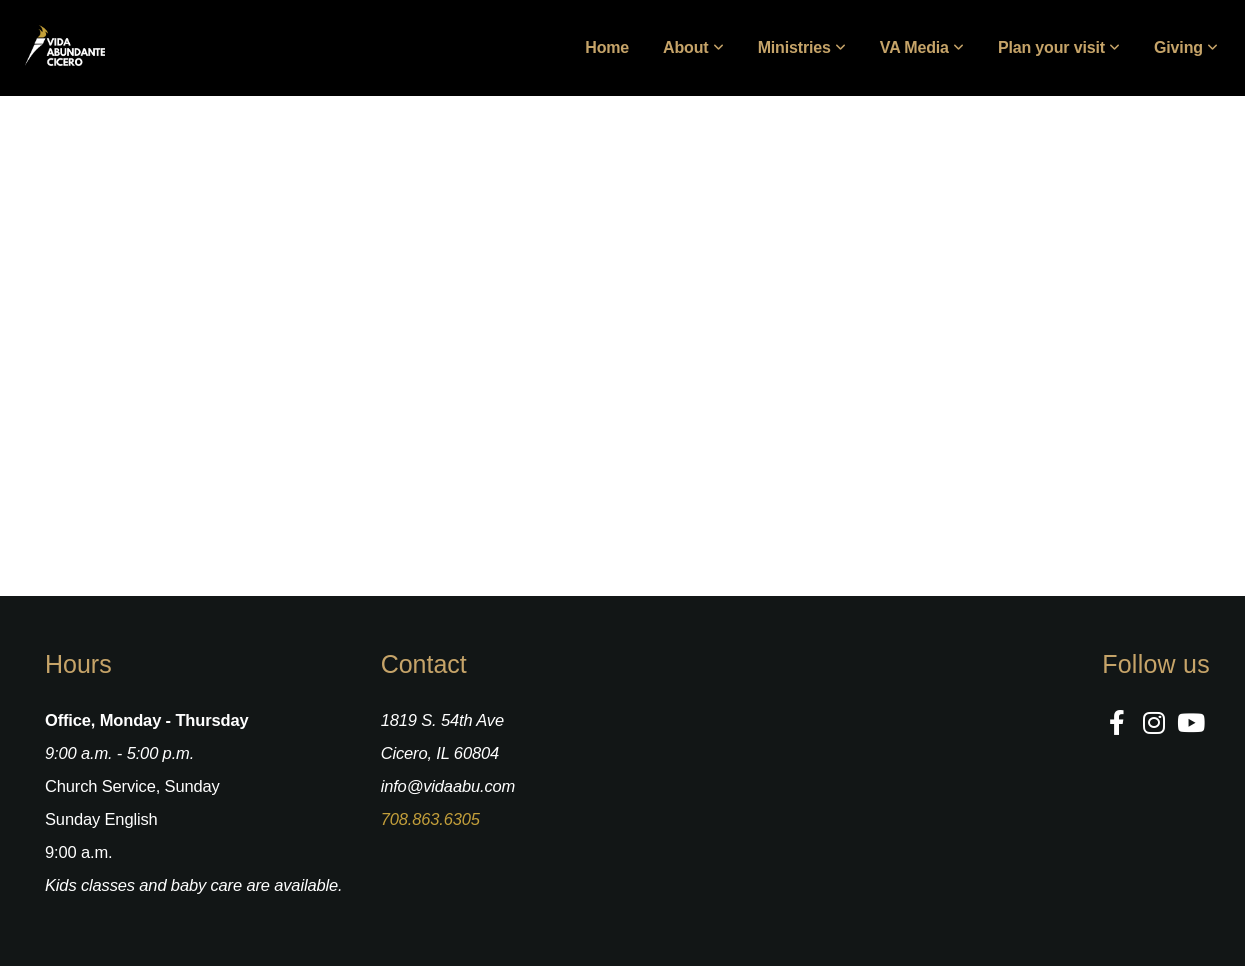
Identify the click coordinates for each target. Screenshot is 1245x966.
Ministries (802, 47)
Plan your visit (1059, 47)
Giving (1186, 47)
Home (607, 47)
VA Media (922, 47)
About (693, 47)
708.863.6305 (430, 819)
